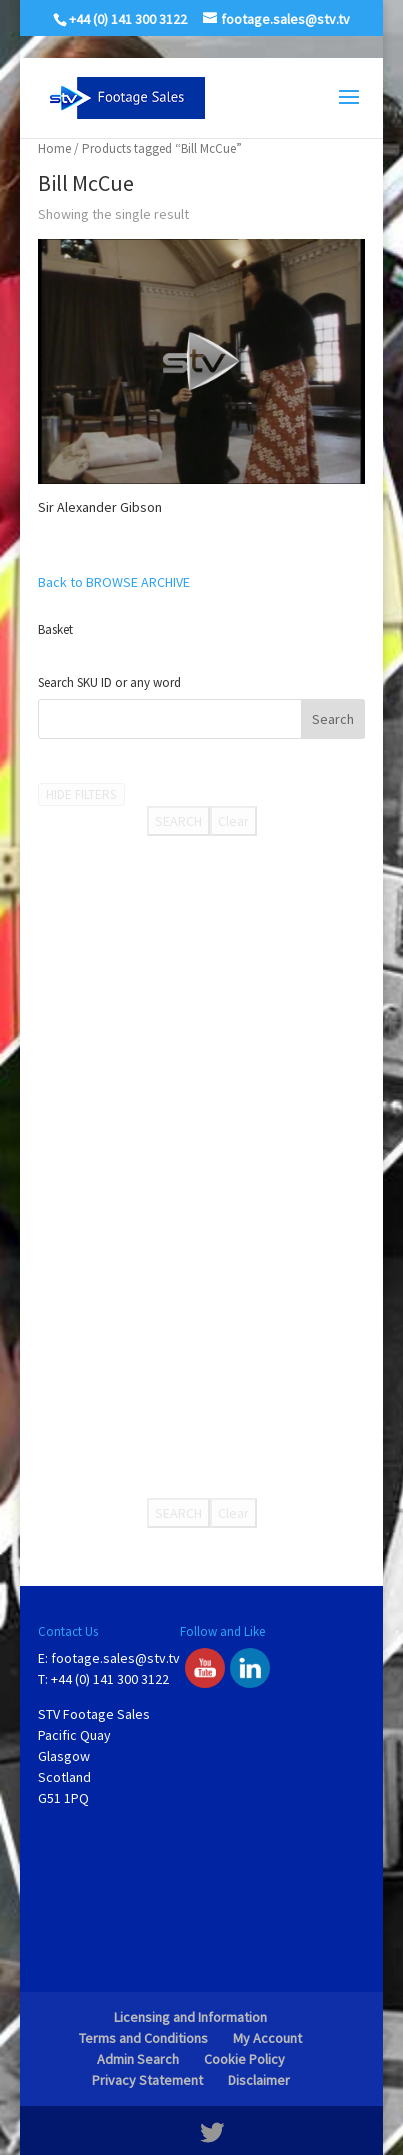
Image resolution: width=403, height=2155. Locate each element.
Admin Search (138, 2059)
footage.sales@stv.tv (115, 1658)
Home (54, 148)
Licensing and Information (190, 2017)
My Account (267, 2038)
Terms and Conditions (143, 2038)
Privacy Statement (147, 2080)
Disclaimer (259, 2080)
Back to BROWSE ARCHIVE (114, 582)
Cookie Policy (244, 2059)
